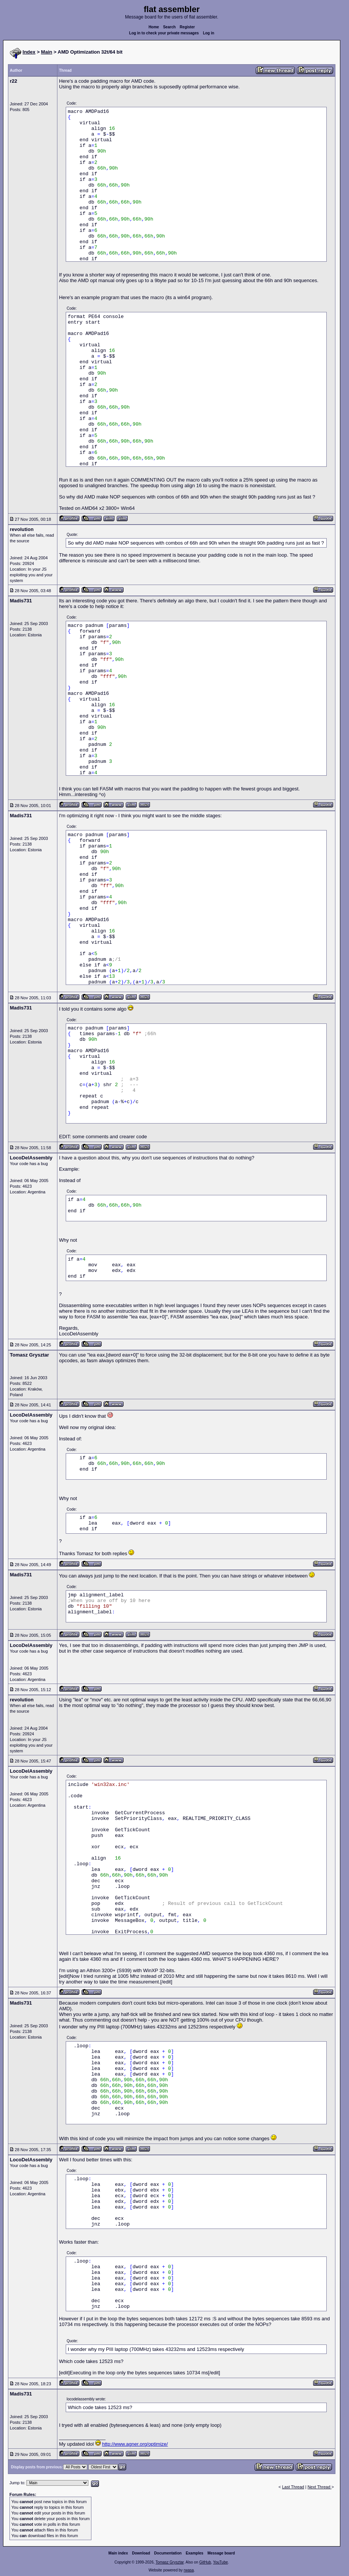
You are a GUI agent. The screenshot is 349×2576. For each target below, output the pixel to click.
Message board (221, 2553)
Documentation (168, 2553)
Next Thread (319, 2487)
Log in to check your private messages (164, 33)
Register (187, 27)
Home (153, 27)
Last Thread (293, 2487)
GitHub (205, 2562)
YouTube (220, 2562)
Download (141, 2553)
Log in (208, 33)
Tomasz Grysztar (170, 2562)
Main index (118, 2553)
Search (169, 27)
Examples (195, 2553)
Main (47, 52)
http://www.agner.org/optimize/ (135, 2444)
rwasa (189, 2570)
